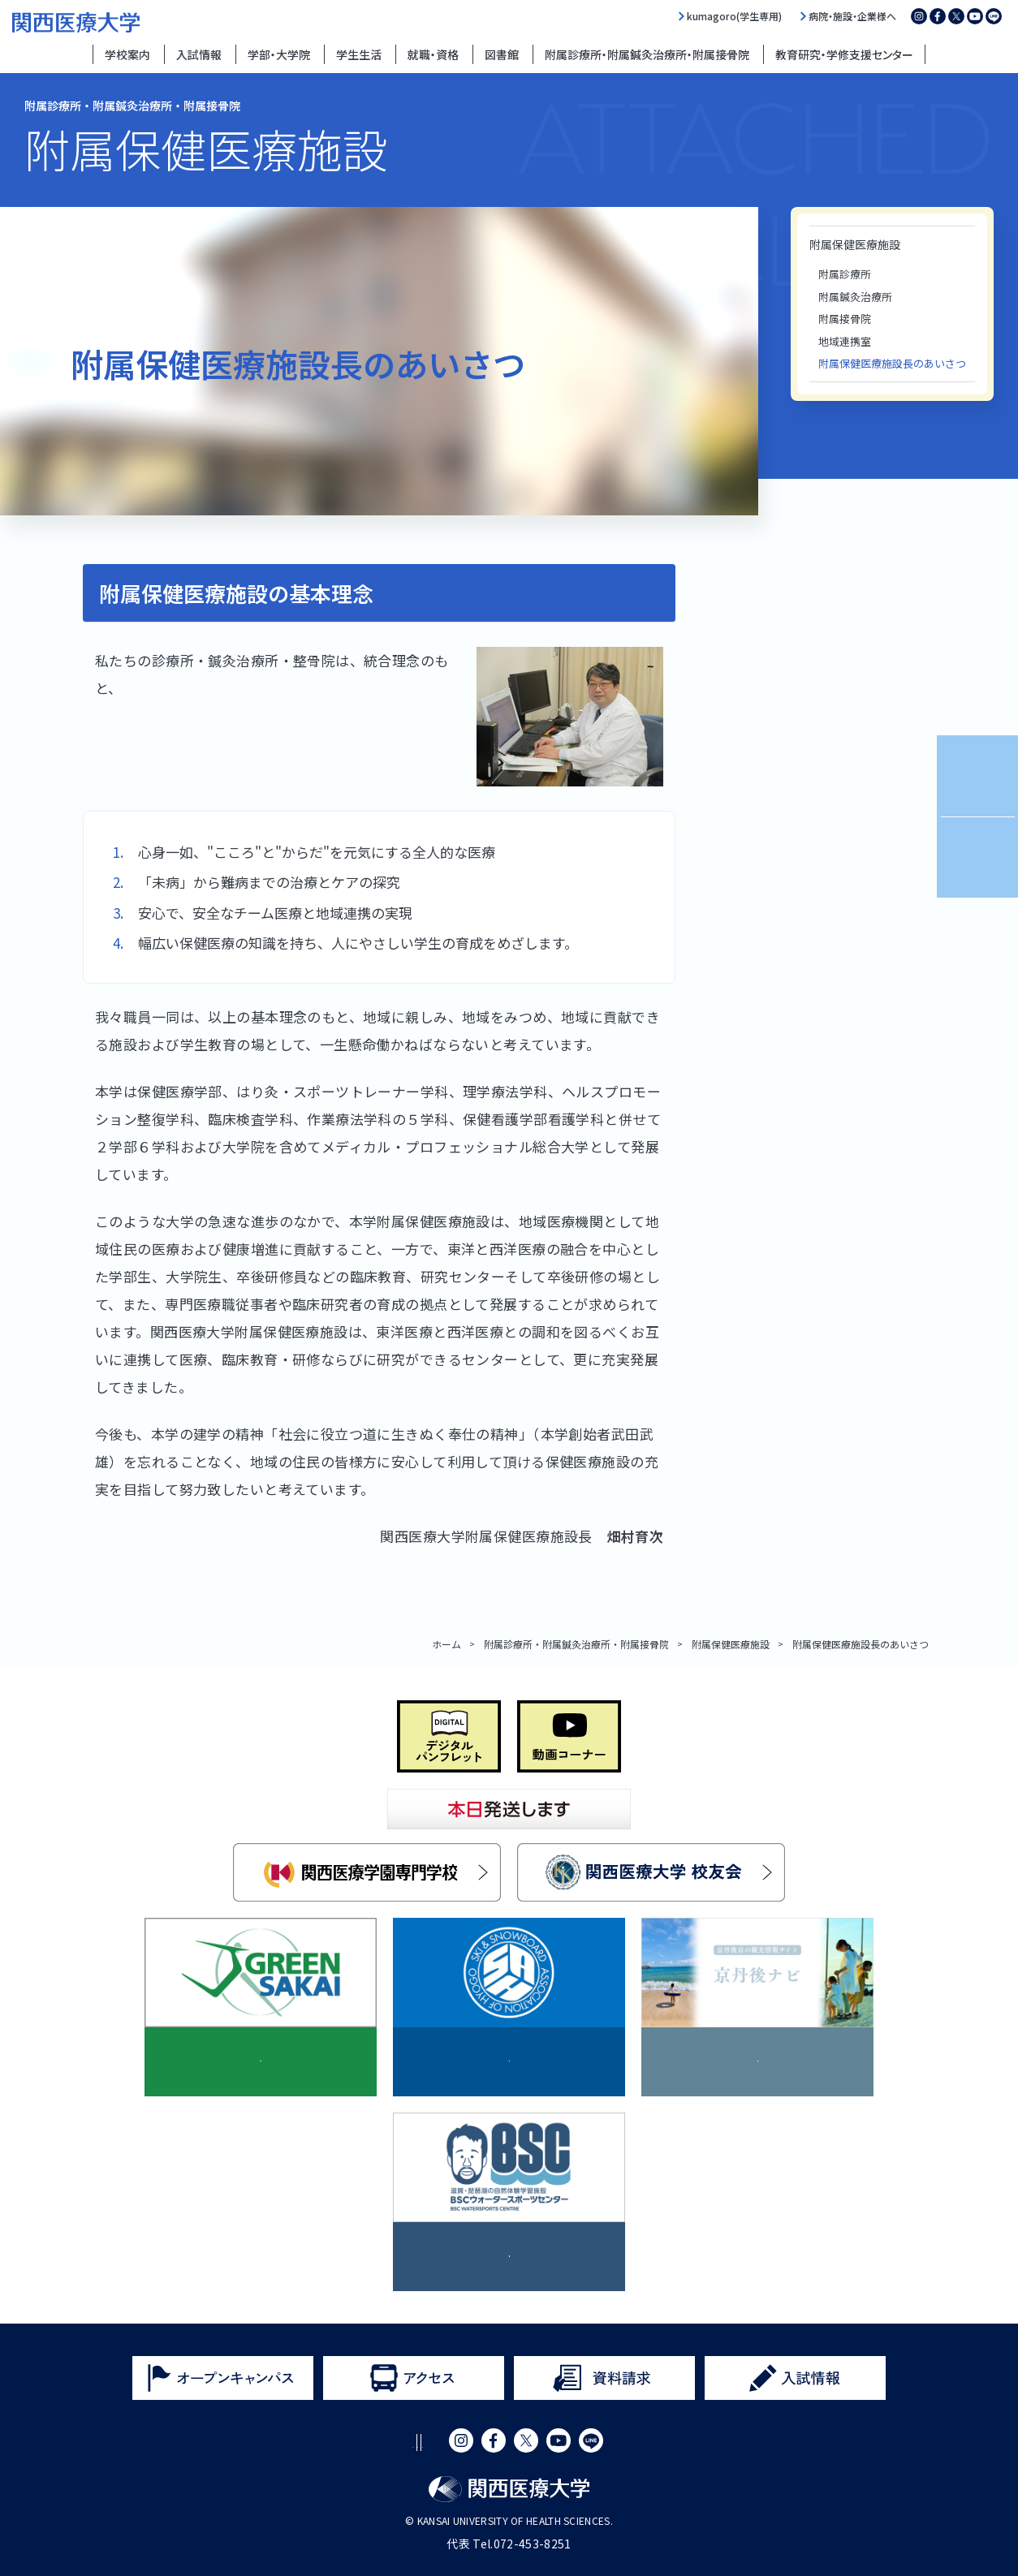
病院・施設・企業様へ (852, 16)
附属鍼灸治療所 (855, 296)
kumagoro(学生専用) (734, 16)
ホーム (446, 1644)
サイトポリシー (301, 2442)
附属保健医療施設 (854, 244)
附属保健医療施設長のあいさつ (892, 363)
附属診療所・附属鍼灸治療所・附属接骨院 (647, 54)
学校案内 (127, 54)
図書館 (502, 54)
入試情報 (199, 54)
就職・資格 (433, 54)
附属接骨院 (844, 318)
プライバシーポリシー (424, 2442)
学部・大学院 (279, 54)
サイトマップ (540, 2442)
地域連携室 (844, 341)
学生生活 (359, 54)
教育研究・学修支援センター (844, 54)
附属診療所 (844, 274)
